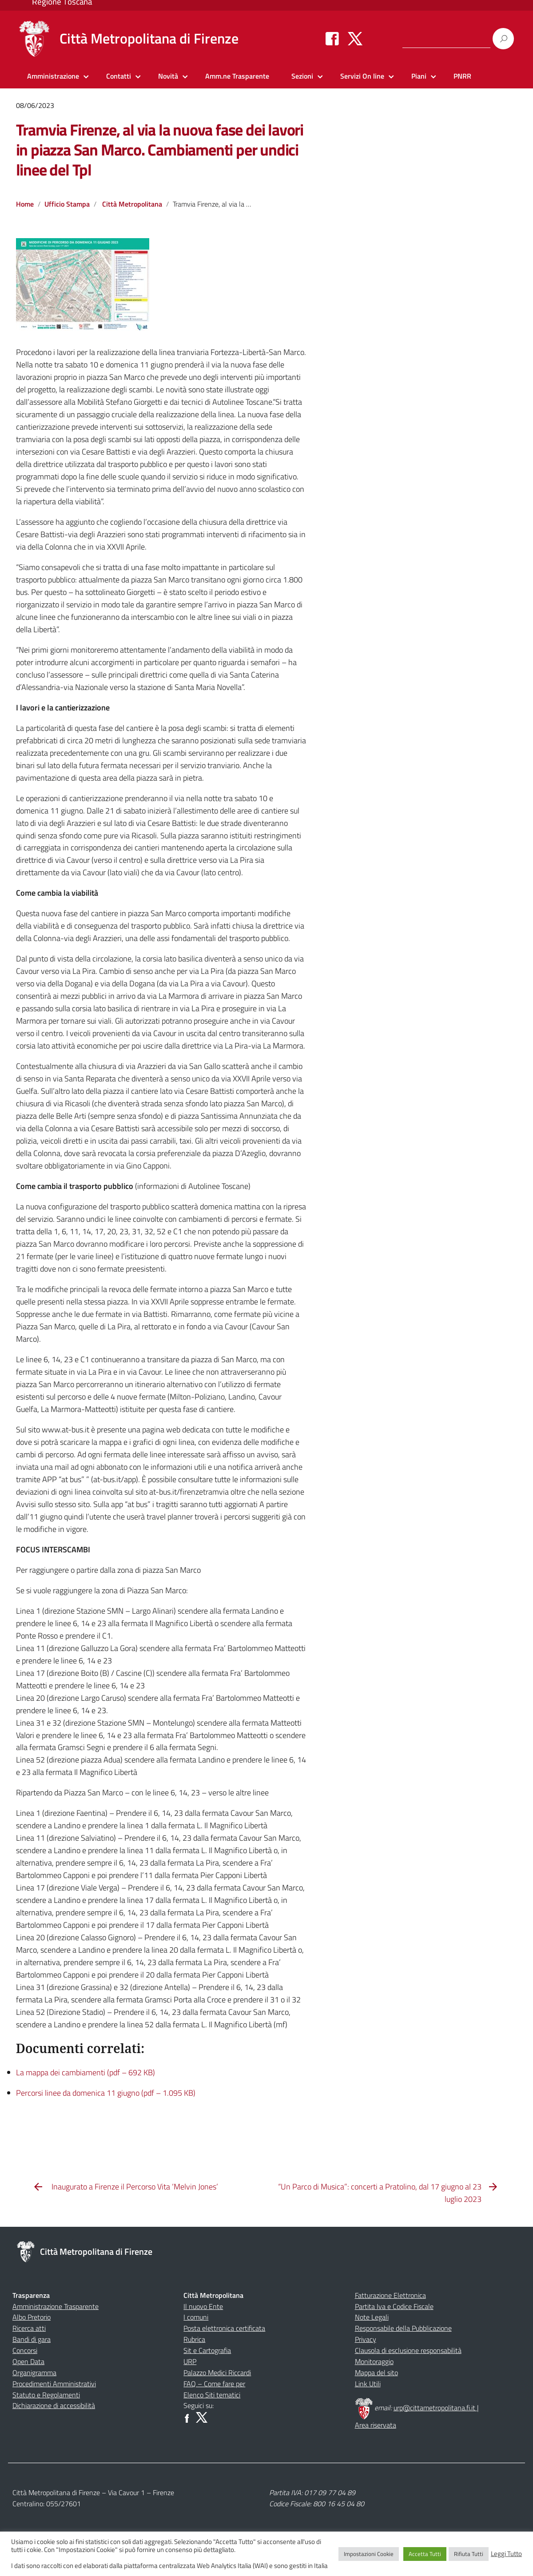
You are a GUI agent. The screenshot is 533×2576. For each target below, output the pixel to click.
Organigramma (34, 2372)
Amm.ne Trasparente (237, 76)
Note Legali (372, 2317)
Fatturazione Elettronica (390, 2295)
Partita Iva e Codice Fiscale (394, 2306)
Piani (418, 76)
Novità (168, 76)
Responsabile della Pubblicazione (403, 2328)
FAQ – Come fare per (214, 2383)
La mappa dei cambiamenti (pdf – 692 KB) (85, 2072)
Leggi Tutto (506, 2554)
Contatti (118, 76)
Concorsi (24, 2350)
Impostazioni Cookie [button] (369, 2553)
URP (189, 2361)
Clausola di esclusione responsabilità (408, 2350)
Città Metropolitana (132, 204)
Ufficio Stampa (67, 204)
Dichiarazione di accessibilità (53, 2405)
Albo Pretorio (31, 2317)
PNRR (462, 76)
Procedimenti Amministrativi (54, 2383)
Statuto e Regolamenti (46, 2394)
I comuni (195, 2317)
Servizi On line (362, 76)
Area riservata (375, 2425)
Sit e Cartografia (207, 2350)
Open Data (28, 2361)
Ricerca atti (29, 2328)
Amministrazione (53, 76)
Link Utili (368, 2383)
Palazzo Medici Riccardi (217, 2372)
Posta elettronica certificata (224, 2328)
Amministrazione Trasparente (55, 2306)
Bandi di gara (31, 2339)
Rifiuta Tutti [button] (468, 2553)
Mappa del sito (376, 2372)
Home (25, 204)
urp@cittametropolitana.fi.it (435, 2407)
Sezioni (302, 76)
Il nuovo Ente (203, 2306)
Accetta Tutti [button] (425, 2553)
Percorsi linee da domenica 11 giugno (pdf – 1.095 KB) (105, 2093)
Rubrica (194, 2339)
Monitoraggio (374, 2361)
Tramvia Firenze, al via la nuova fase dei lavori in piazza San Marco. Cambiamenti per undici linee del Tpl (159, 149)
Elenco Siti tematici (211, 2394)
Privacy (365, 2339)
